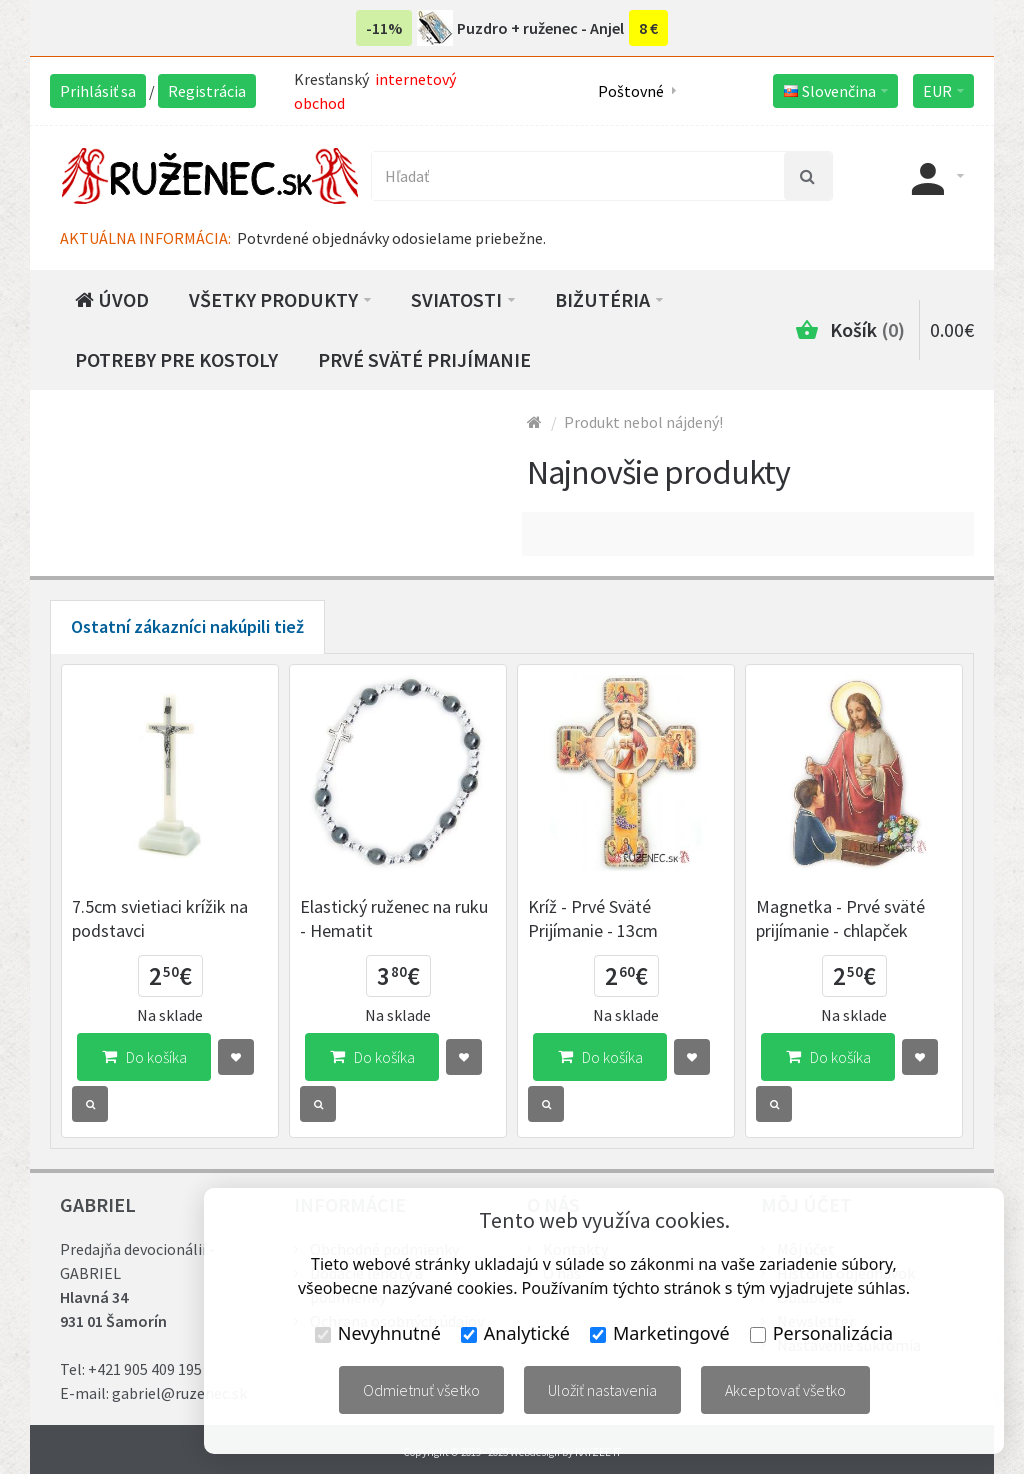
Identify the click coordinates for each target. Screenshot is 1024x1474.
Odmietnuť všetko (421, 1390)
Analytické (515, 1333)
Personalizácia (821, 1333)
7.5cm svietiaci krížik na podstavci (160, 918)
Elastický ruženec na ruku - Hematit (394, 918)
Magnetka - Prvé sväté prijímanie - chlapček (840, 918)
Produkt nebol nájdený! (643, 422)
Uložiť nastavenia (602, 1390)
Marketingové (660, 1333)
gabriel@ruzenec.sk (179, 1393)
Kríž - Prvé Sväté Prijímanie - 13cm (593, 918)
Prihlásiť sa (98, 91)
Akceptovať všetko (785, 1390)
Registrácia (207, 91)
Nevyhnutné (378, 1333)
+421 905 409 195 (145, 1369)
